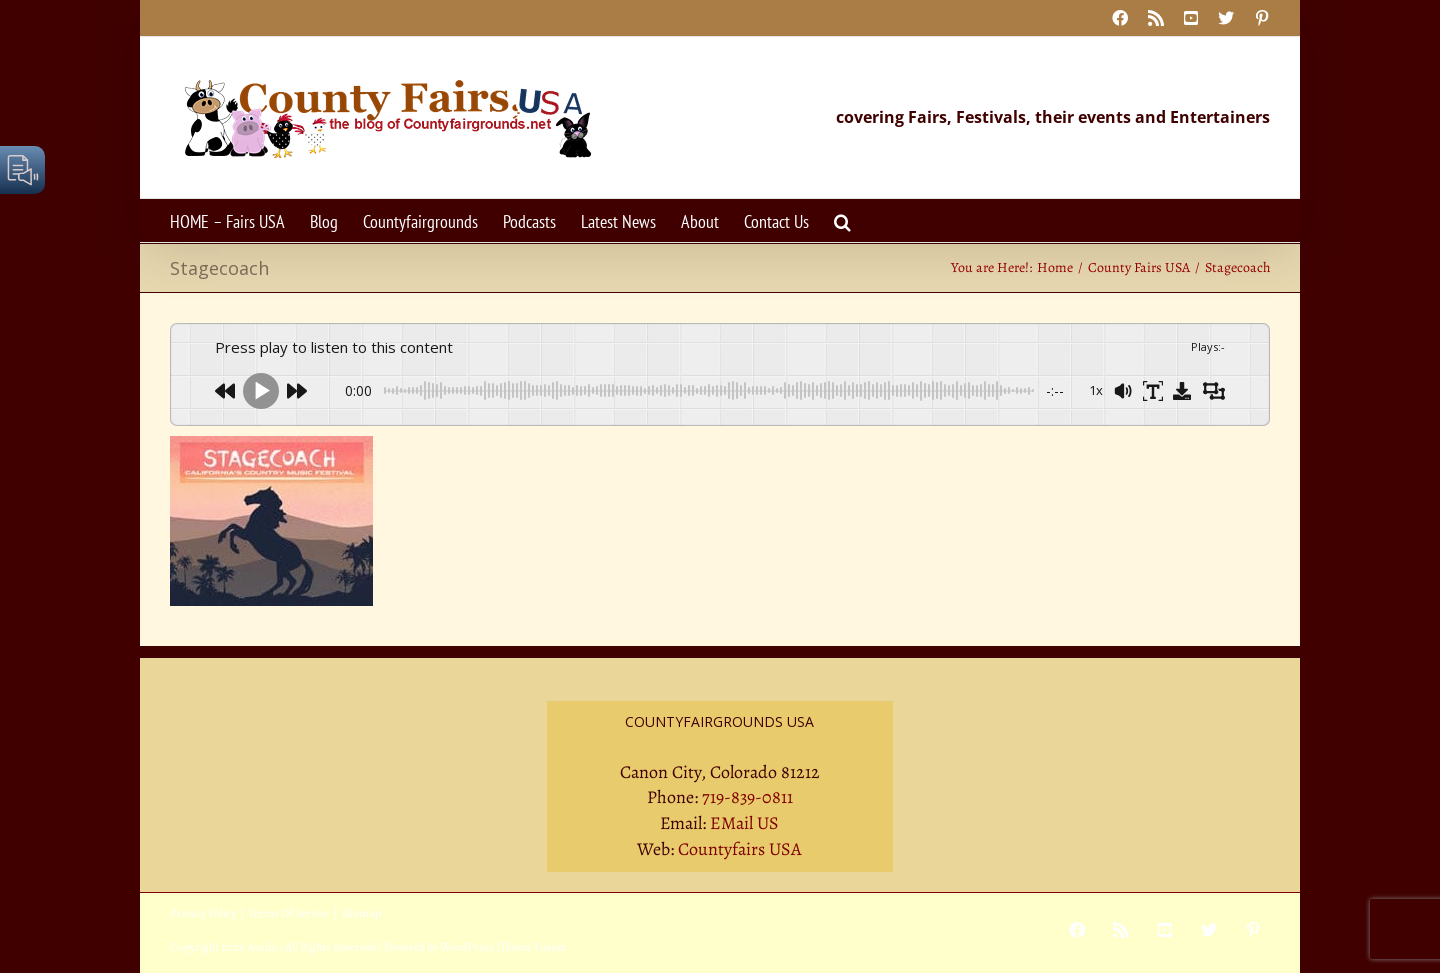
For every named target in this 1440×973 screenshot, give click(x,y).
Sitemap (361, 913)
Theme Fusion (533, 947)
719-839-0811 (747, 797)
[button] (842, 220)
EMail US (744, 823)
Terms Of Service (288, 913)
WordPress (467, 947)
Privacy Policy (203, 913)
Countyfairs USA (740, 849)
